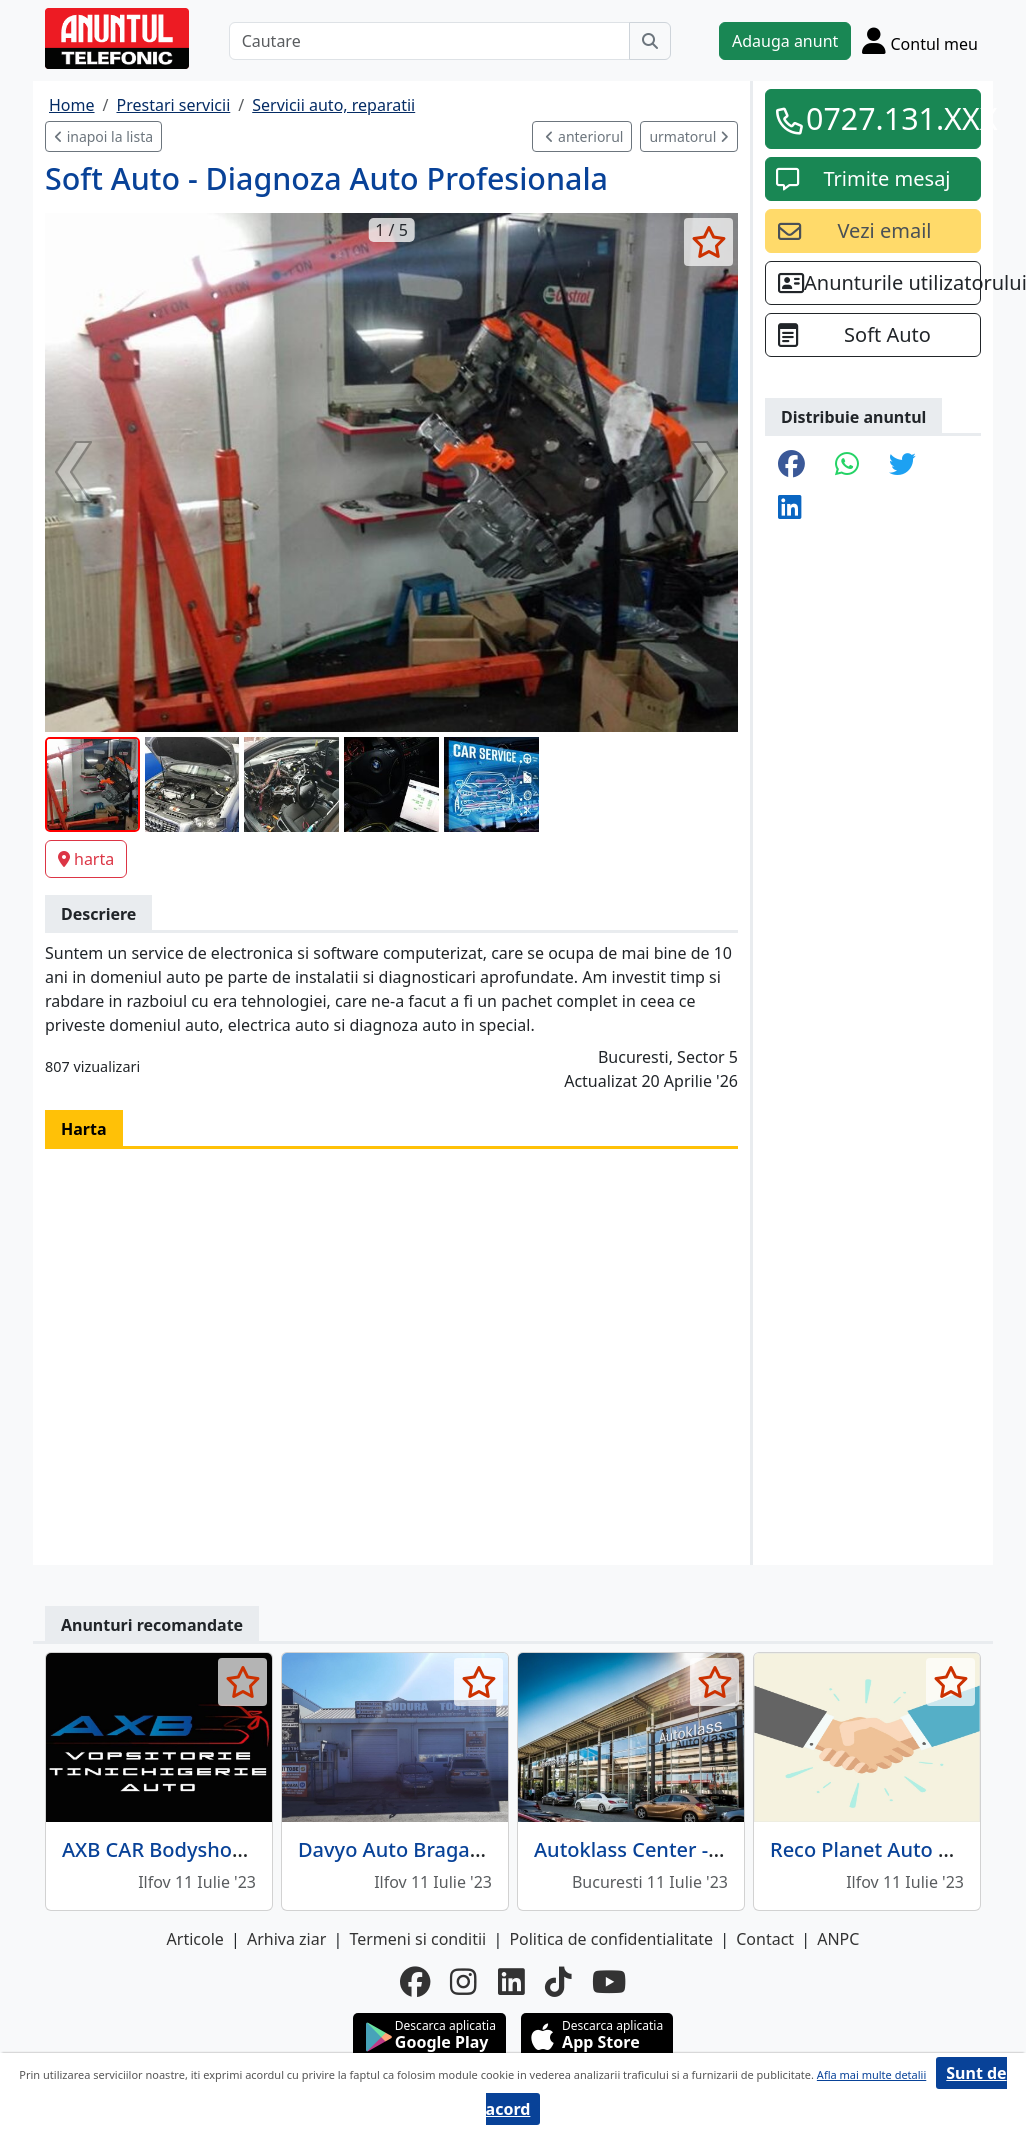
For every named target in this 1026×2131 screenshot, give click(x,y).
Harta (84, 1129)
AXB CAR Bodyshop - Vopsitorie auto (234, 1849)
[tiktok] (558, 1982)
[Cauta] (650, 41)
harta (86, 859)
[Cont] (920, 40)
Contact (765, 1939)
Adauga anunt (785, 41)
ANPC (838, 1939)
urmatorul (689, 136)
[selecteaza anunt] (708, 242)
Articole (195, 1939)
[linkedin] (511, 1982)
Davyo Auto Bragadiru (403, 1849)
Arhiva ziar (286, 1939)
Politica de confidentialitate (611, 1939)
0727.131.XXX (887, 118)
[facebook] (415, 1982)
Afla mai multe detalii (871, 2074)
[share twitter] (902, 465)
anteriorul (584, 136)
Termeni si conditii (417, 1939)
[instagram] (463, 1982)
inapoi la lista (103, 136)
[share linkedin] (790, 508)
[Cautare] (429, 41)
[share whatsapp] (847, 465)
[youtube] (609, 1982)
